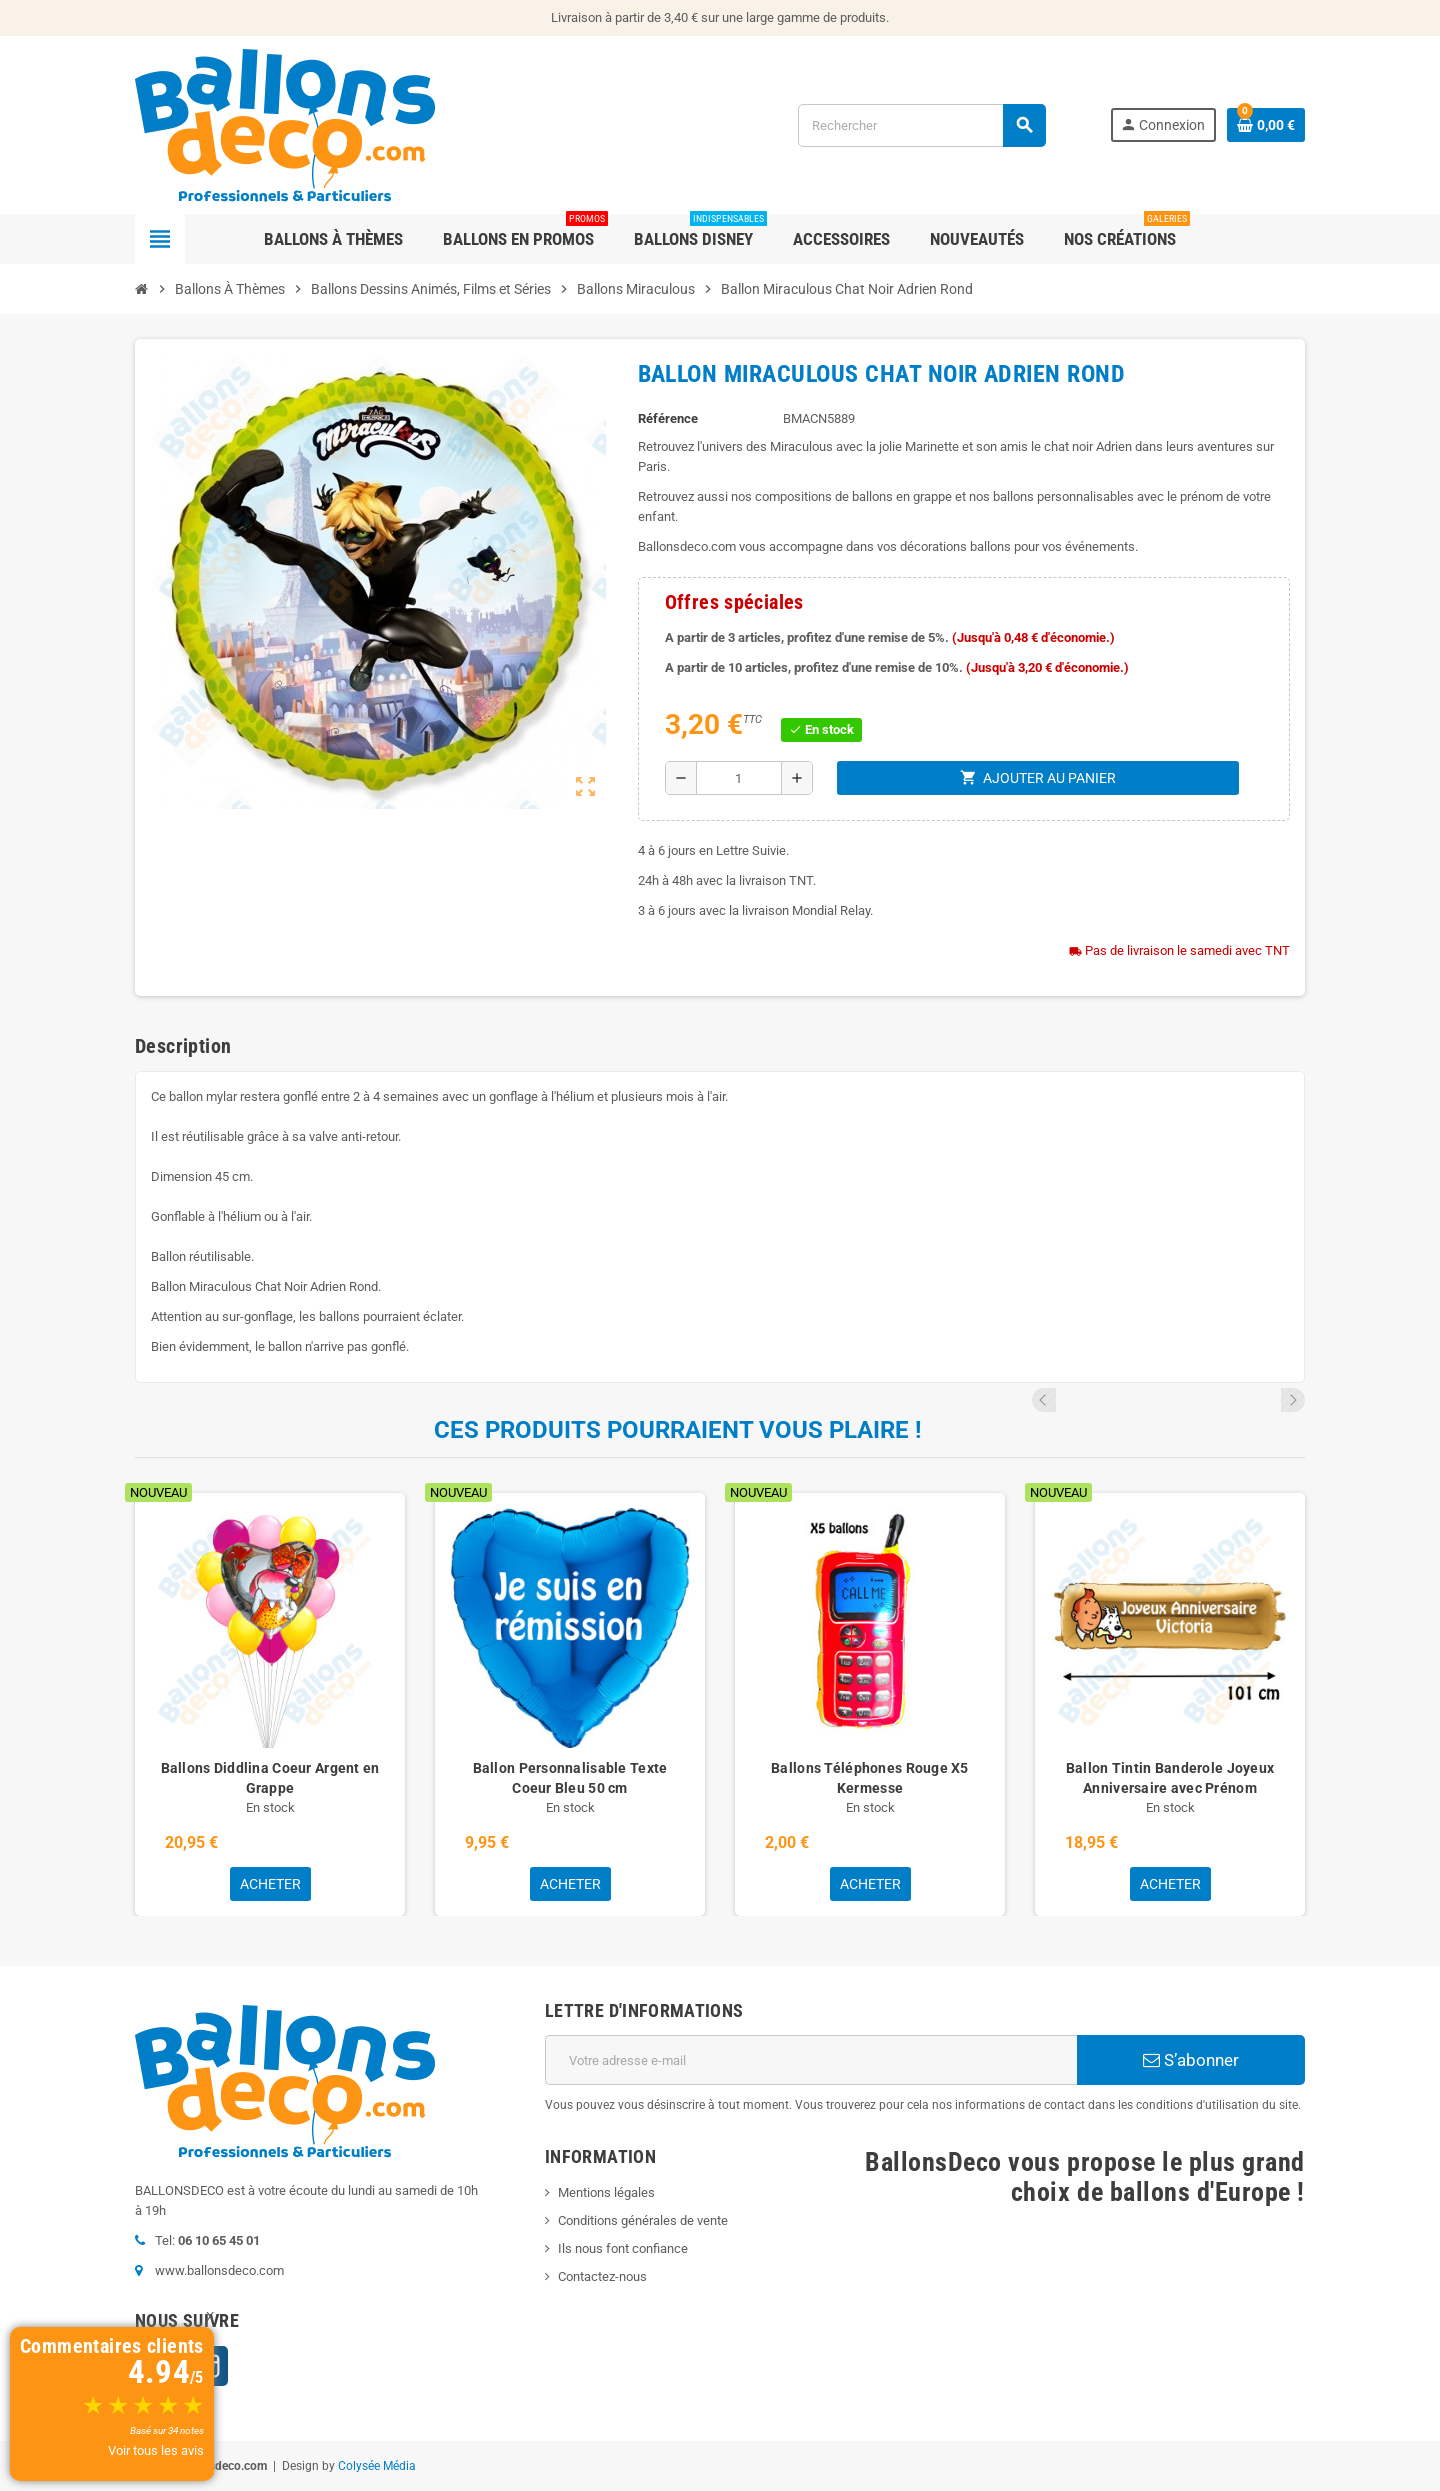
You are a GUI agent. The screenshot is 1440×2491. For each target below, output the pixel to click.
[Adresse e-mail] (811, 2060)
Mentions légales (606, 2192)
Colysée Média (377, 2466)
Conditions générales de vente (643, 2220)
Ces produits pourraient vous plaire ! (678, 1430)
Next (1293, 1400)
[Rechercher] (921, 125)
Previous (1266, 1400)
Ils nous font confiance (623, 2248)
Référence (668, 418)
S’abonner (1191, 2060)
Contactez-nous (602, 2276)
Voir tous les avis (156, 2450)
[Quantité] (739, 778)
